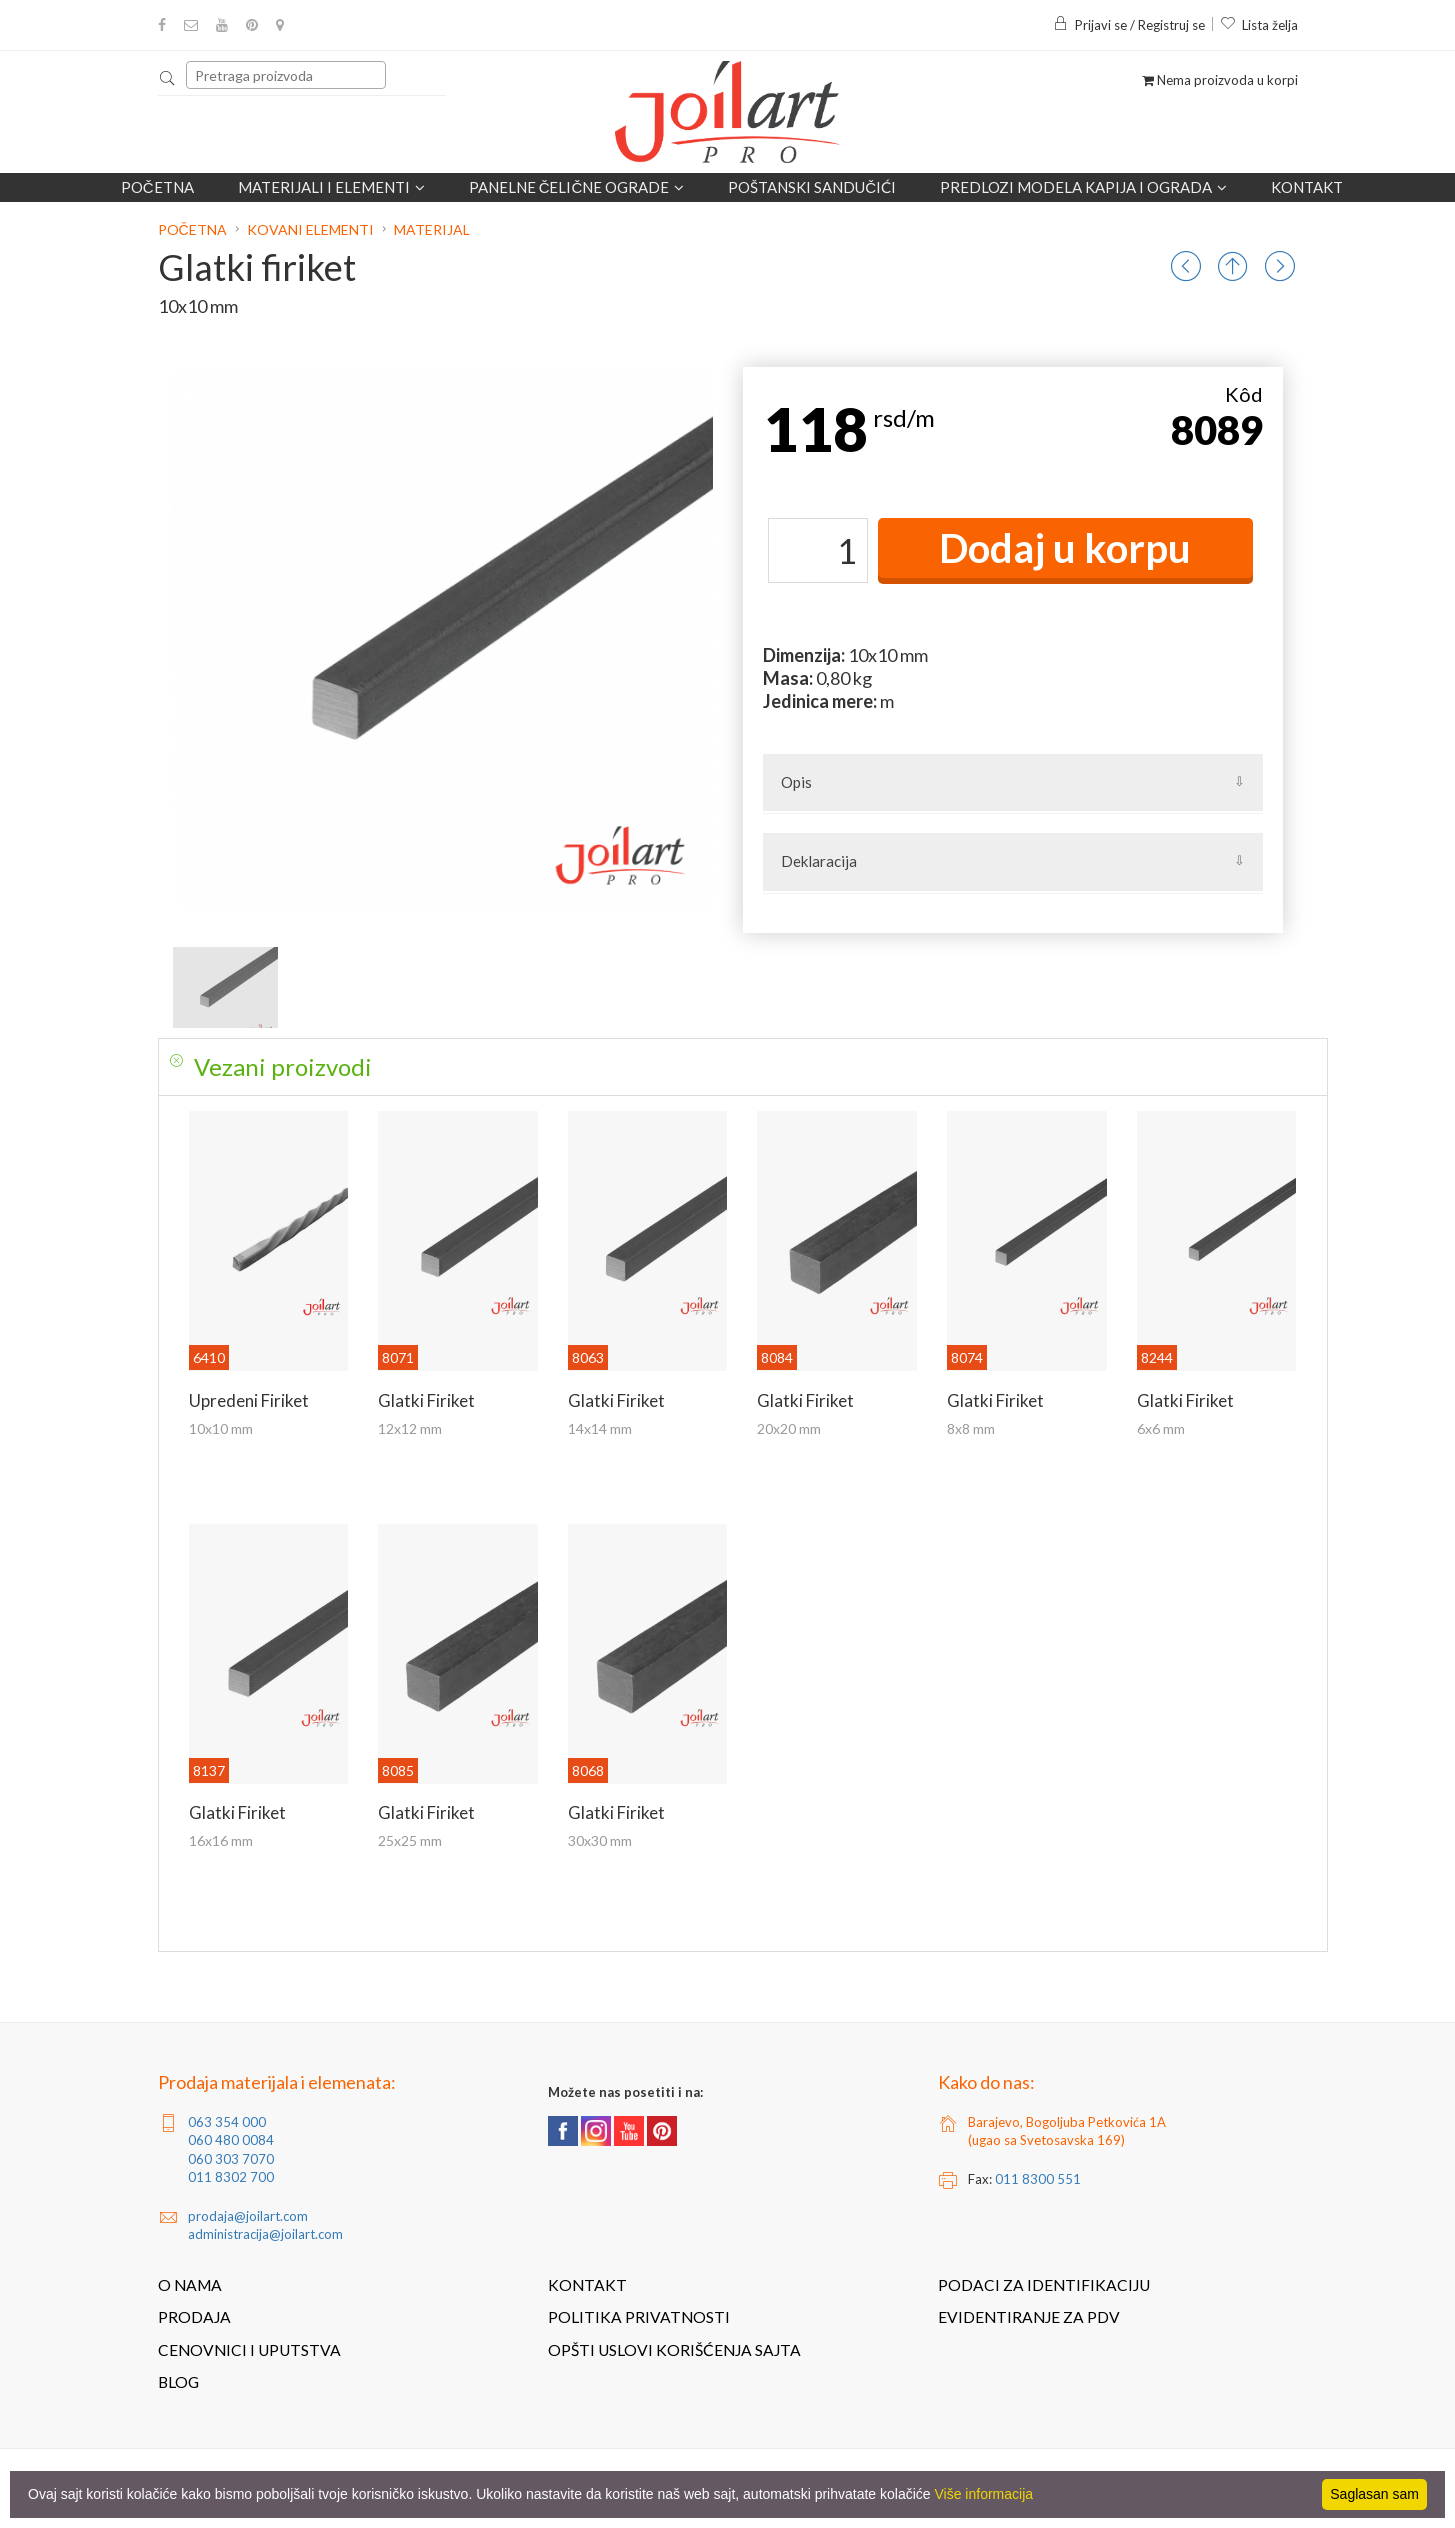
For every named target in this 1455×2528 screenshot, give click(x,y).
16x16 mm (221, 1840)
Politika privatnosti (639, 2317)
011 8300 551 (1038, 2179)
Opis (796, 782)
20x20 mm (789, 1428)
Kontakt (1307, 187)
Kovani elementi (310, 229)
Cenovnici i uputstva (249, 2350)
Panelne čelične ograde (577, 187)
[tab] (743, 1067)
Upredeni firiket (249, 1400)
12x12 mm (410, 1428)
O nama (190, 2285)
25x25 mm (410, 1840)
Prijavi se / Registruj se (1129, 25)
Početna (157, 187)
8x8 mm (971, 1428)
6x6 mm (1161, 1428)
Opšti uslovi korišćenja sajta (674, 2350)
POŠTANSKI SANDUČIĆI (812, 187)
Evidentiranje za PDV (1029, 2317)
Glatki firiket (426, 1400)
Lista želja (1259, 25)
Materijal (432, 229)
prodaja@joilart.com (248, 2216)
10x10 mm (221, 1428)
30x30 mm (600, 1840)
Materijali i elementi (331, 187)
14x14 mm (600, 1428)
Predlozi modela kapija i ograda (1083, 187)
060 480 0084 (231, 2140)
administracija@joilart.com (265, 2234)
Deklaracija (819, 861)
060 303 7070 (231, 2159)
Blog (178, 2382)
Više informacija (984, 2494)
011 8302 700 (231, 2177)
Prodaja (194, 2317)
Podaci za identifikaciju (1044, 2285)
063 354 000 (227, 2122)
